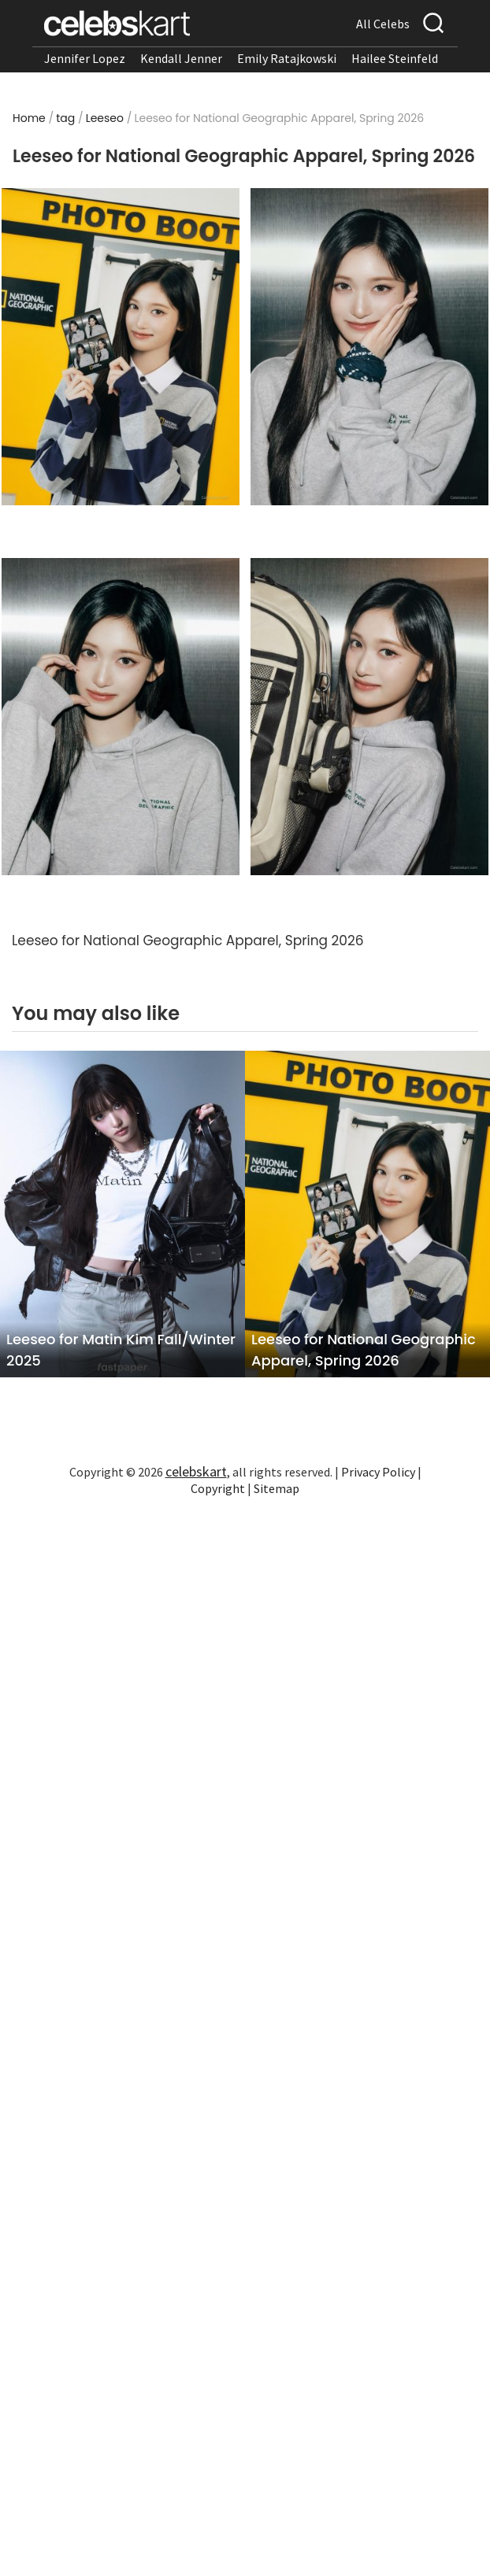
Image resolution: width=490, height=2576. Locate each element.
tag (65, 118)
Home (29, 118)
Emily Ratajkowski (286, 58)
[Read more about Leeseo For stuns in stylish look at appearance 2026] (370, 347)
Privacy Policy (378, 1472)
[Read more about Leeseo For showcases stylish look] (370, 717)
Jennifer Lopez (84, 58)
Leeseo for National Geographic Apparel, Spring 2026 (363, 1349)
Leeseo (105, 118)
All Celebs (383, 23)
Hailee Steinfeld (394, 58)
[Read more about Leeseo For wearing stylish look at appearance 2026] (121, 347)
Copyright (218, 1488)
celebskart (196, 1471)
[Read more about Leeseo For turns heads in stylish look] (121, 717)
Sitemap (276, 1488)
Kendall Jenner (181, 58)
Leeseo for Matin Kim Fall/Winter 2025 (121, 1349)
